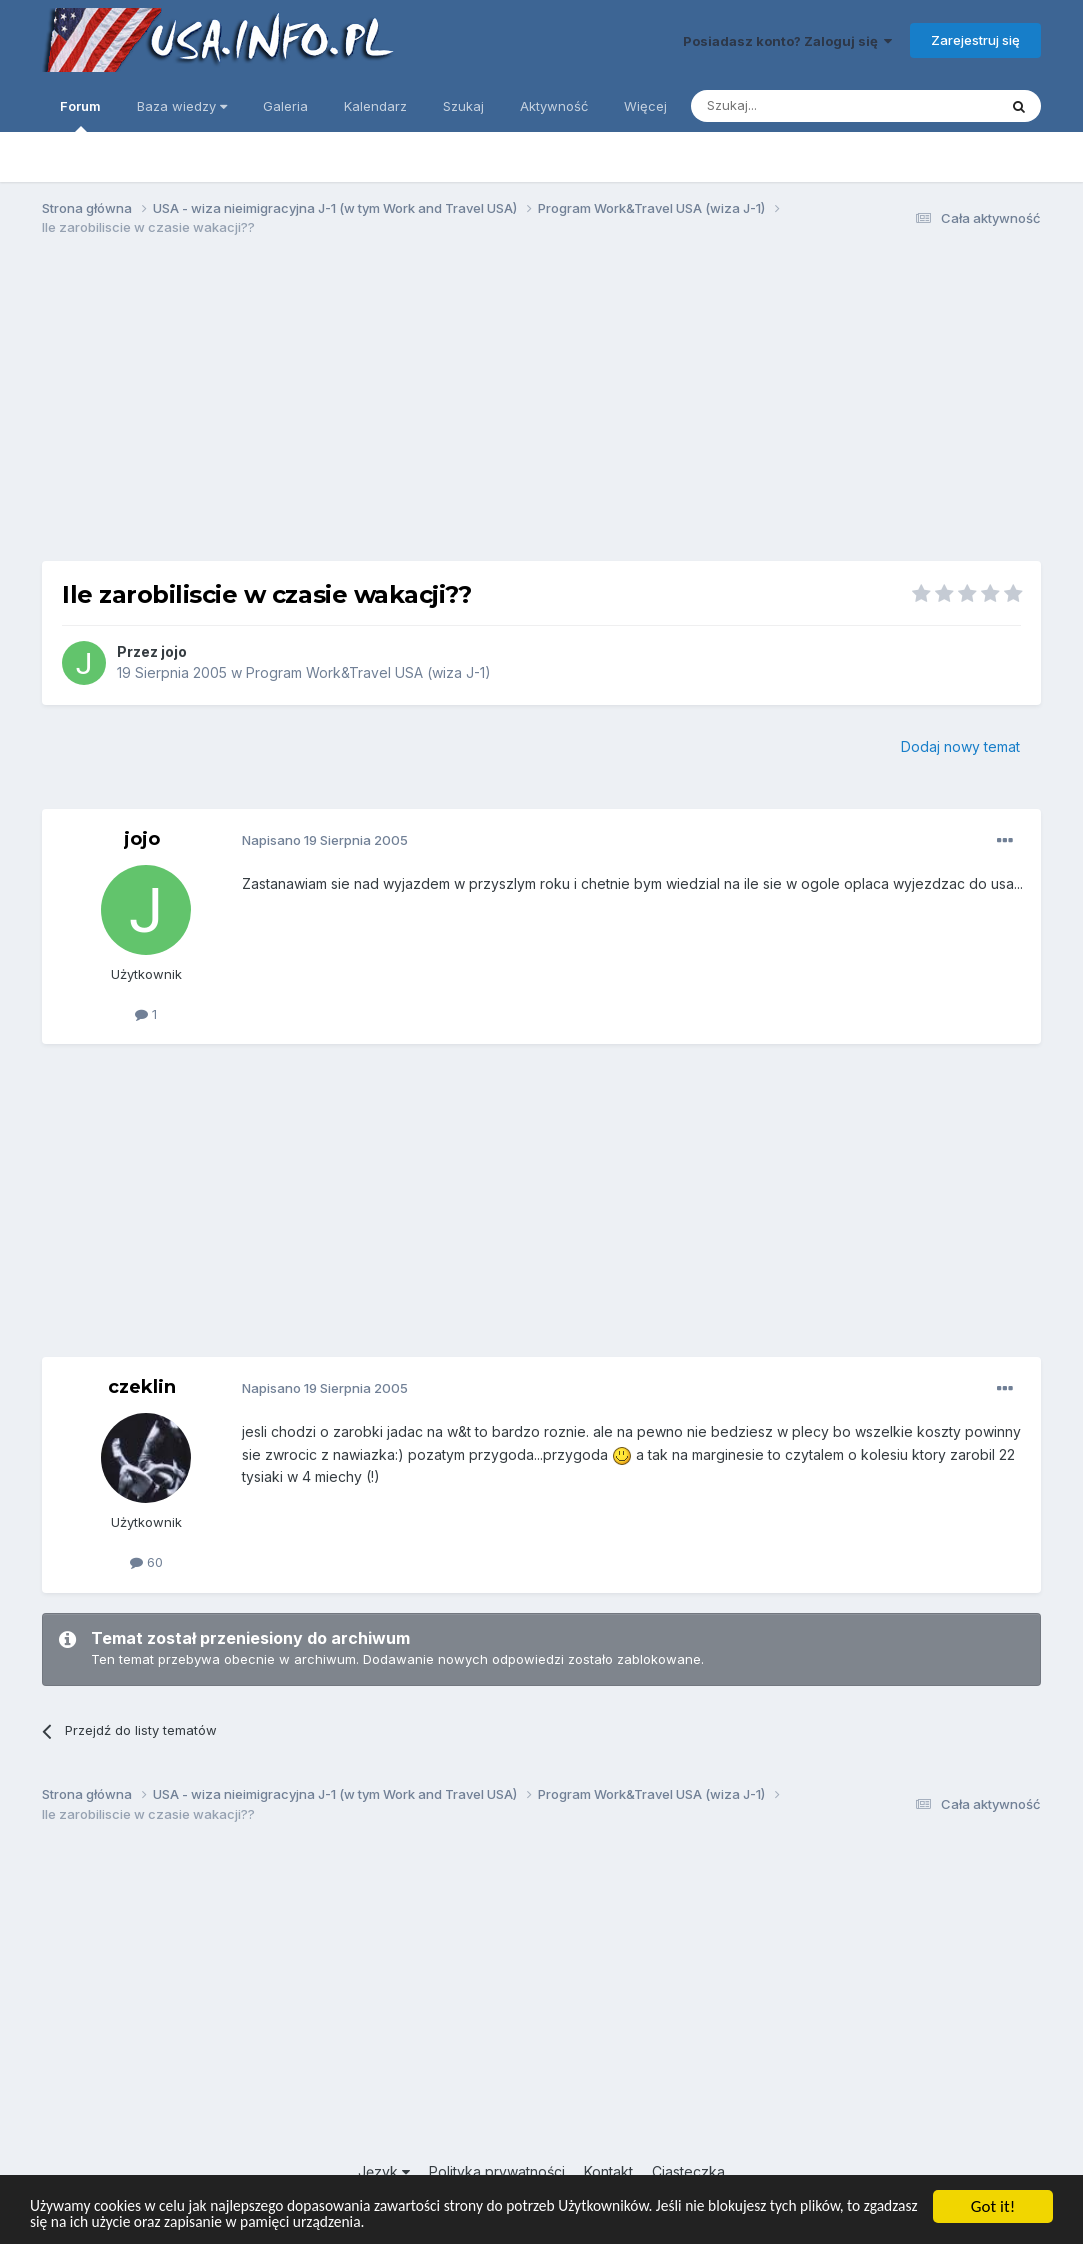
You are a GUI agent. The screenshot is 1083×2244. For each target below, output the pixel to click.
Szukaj (463, 106)
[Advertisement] (542, 408)
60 (146, 1562)
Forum (80, 115)
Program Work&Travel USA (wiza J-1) (368, 672)
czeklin (142, 1387)
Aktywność (554, 106)
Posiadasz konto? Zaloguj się (787, 41)
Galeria (285, 106)
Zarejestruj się (975, 40)
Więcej (645, 106)
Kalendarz (375, 106)
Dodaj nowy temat (960, 746)
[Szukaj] (794, 106)
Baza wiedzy (182, 106)
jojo (174, 651)
